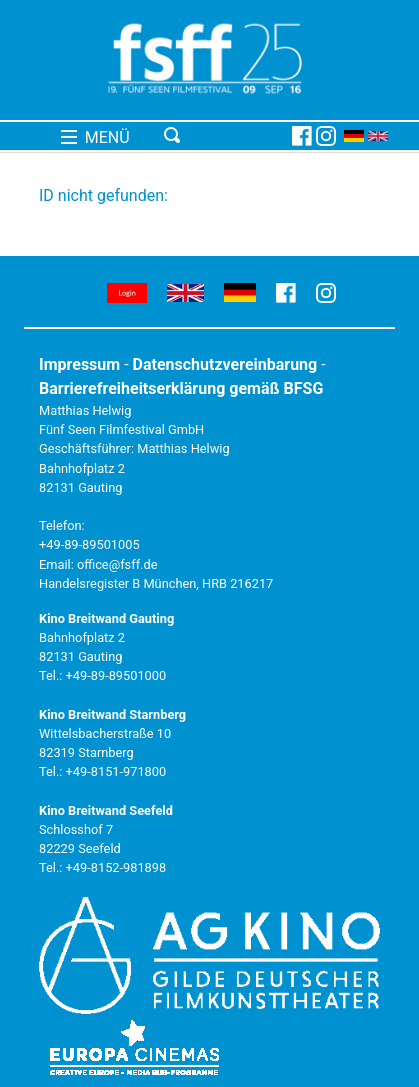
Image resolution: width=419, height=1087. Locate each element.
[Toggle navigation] (224, 136)
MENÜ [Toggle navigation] (95, 137)
